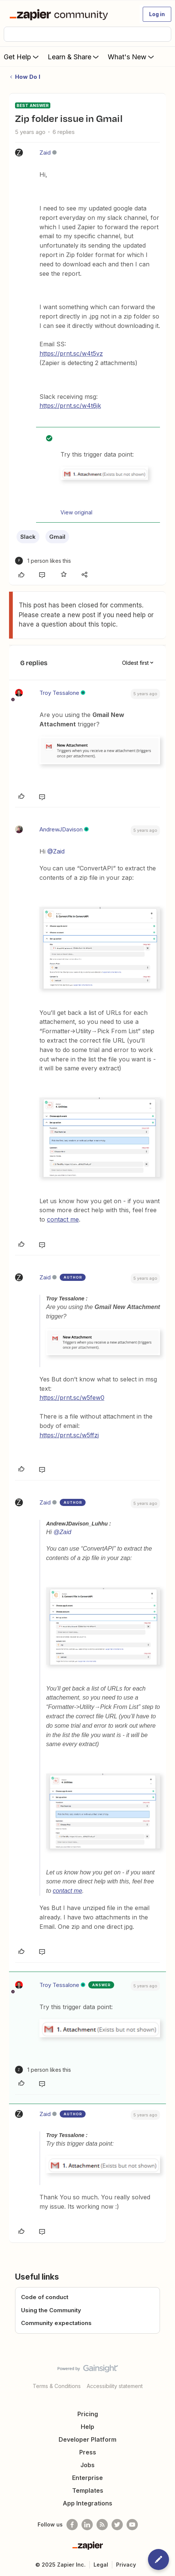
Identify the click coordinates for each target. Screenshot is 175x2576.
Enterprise (87, 2477)
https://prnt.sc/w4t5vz (71, 353)
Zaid (45, 152)
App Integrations (87, 2503)
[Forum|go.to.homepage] (60, 14)
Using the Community (51, 2310)
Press (87, 2452)
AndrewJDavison (61, 829)
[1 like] (43, 561)
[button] (157, 14)
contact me (63, 1219)
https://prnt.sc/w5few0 (71, 1397)
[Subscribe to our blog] (102, 2524)
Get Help (22, 56)
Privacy (126, 2564)
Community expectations (56, 2323)
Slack (28, 536)
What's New (131, 56)
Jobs (87, 2465)
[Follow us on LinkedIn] (87, 2524)
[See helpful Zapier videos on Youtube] (132, 2524)
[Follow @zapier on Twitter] (117, 2524)
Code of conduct (44, 2297)
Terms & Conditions (57, 2386)
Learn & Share (74, 56)
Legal (101, 2564)
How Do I (27, 76)
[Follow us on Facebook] (72, 2524)
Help (87, 2426)
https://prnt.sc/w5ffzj (69, 1435)
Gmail (57, 536)
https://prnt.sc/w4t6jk (70, 405)
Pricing (87, 2414)
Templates (87, 2490)
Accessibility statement (115, 2386)
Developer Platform (87, 2439)
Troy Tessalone (59, 692)
